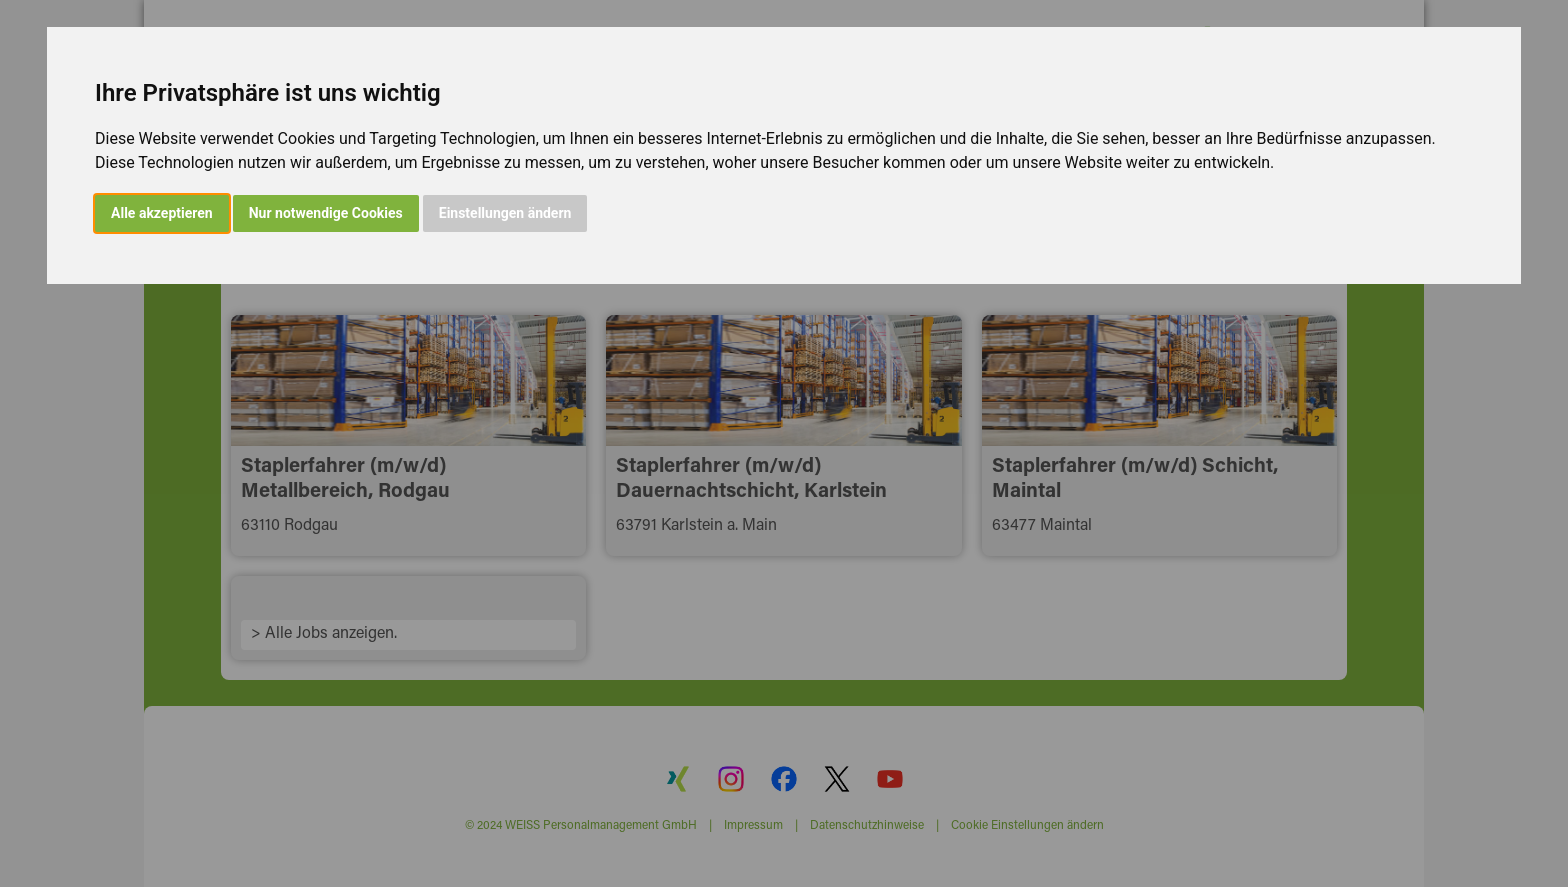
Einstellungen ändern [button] (505, 213)
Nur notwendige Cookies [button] (326, 213)
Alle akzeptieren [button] (162, 213)
